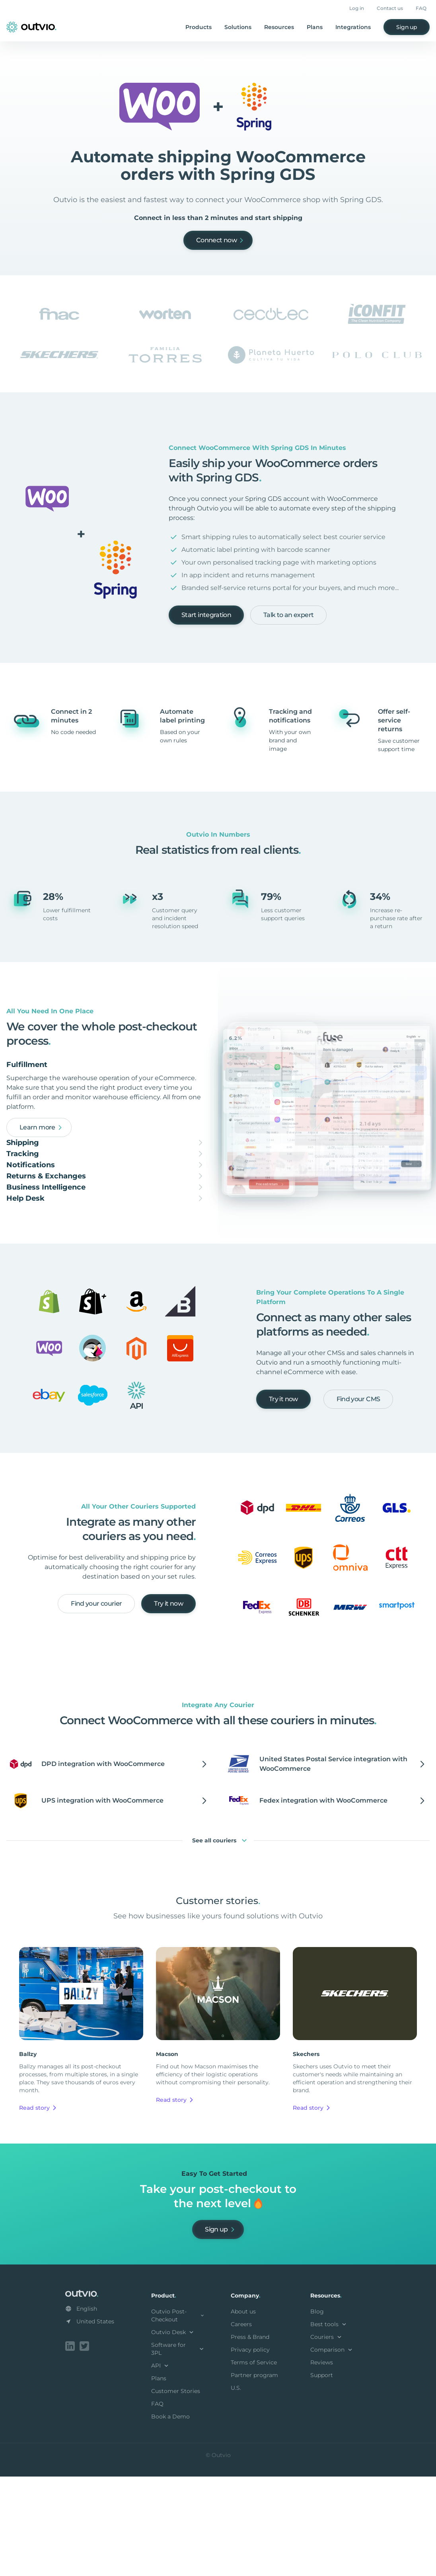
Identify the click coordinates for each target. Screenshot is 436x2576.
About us (243, 2412)
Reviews (321, 2463)
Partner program (254, 2476)
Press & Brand (250, 2438)
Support (321, 2476)
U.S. (236, 2488)
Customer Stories (175, 2492)
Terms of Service (254, 2463)
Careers (241, 2425)
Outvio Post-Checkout (178, 2416)
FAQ (421, 8)
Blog (317, 2412)
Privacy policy (250, 2450)
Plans (315, 27)
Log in (356, 8)
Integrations (353, 27)
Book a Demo (170, 2517)
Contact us (390, 8)
